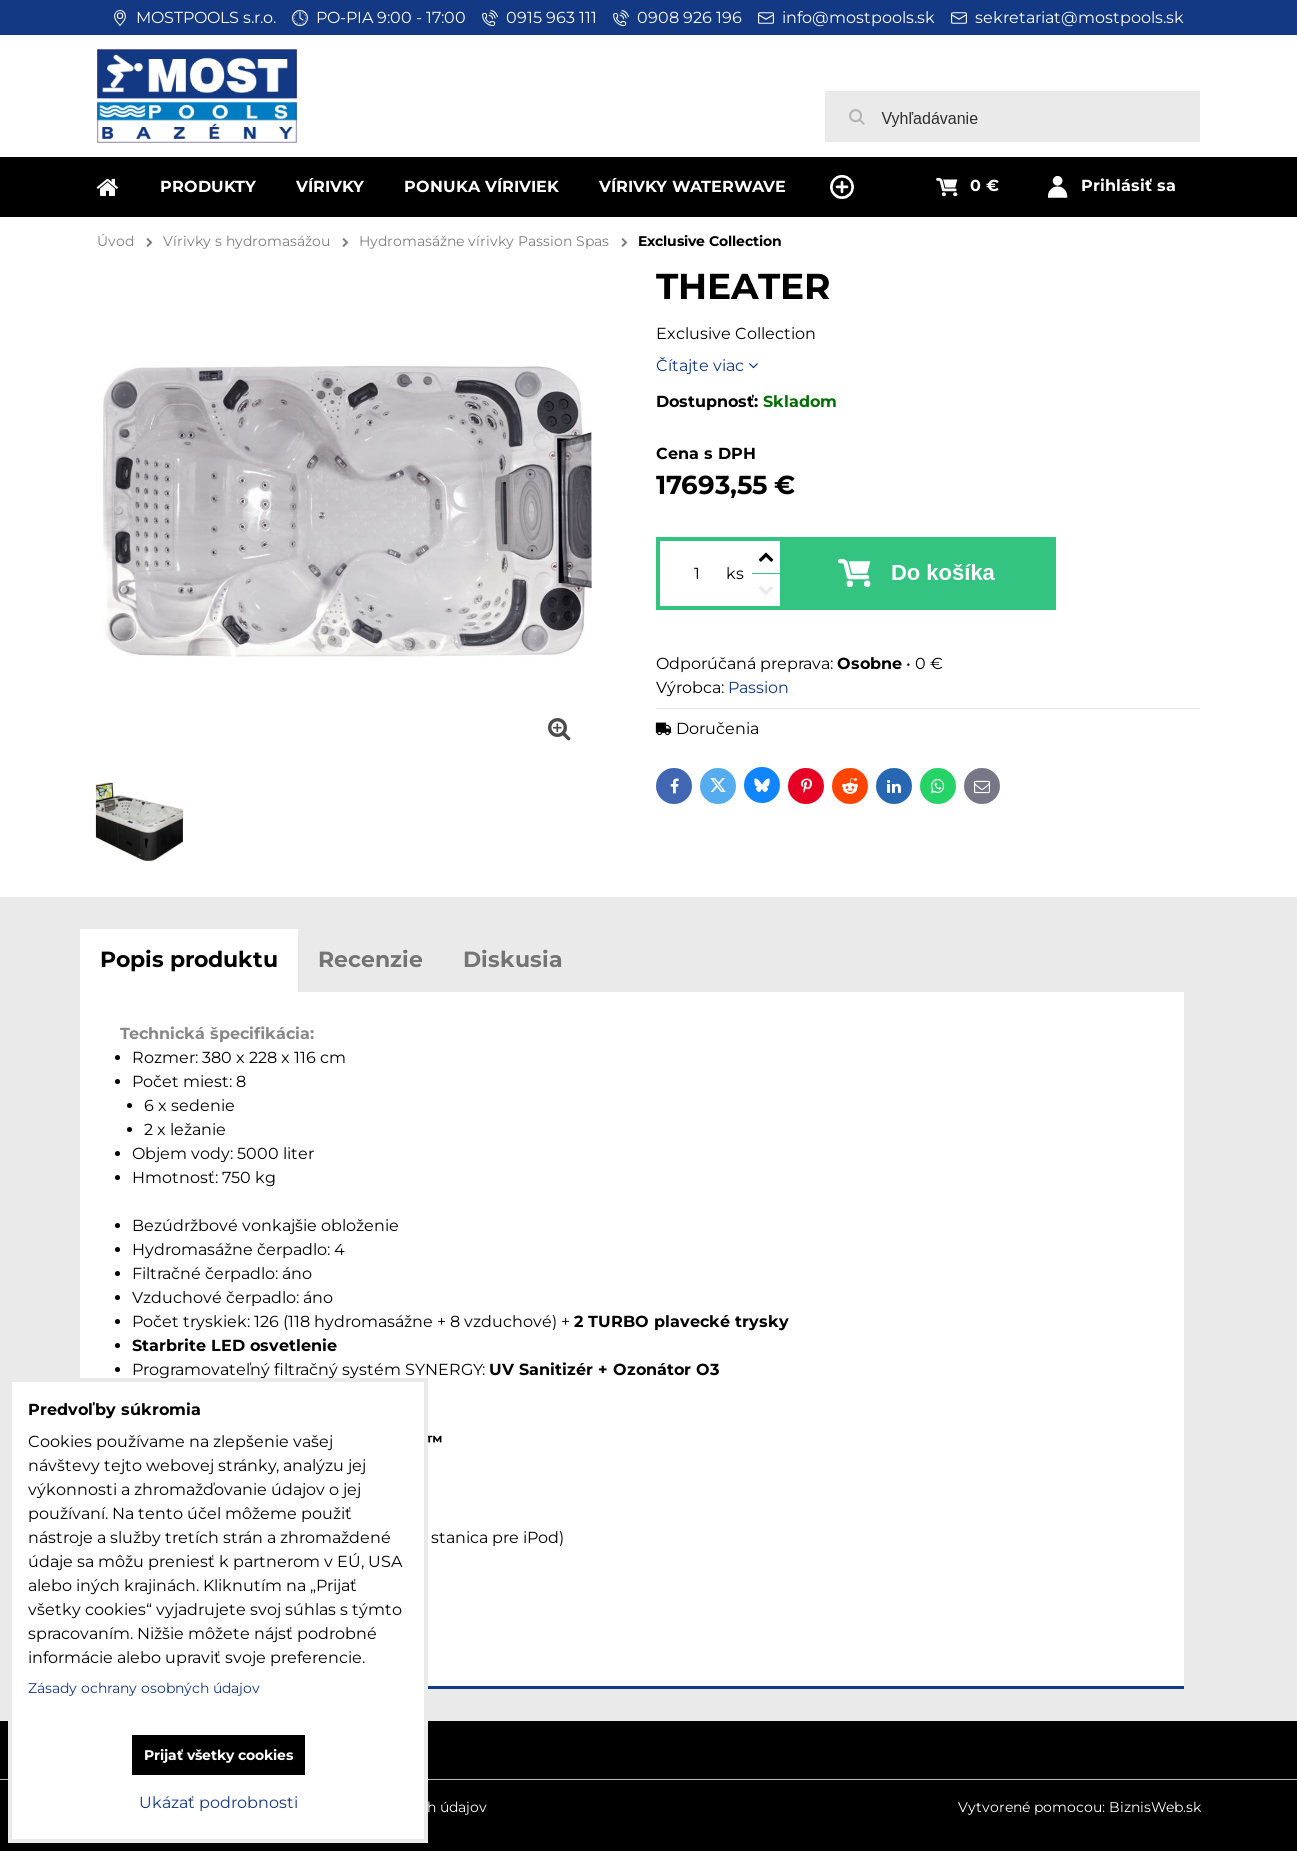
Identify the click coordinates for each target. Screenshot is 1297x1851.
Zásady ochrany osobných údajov (144, 1688)
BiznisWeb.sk (1155, 1807)
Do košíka (943, 572)
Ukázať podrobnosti (218, 1802)
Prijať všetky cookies (218, 1755)
